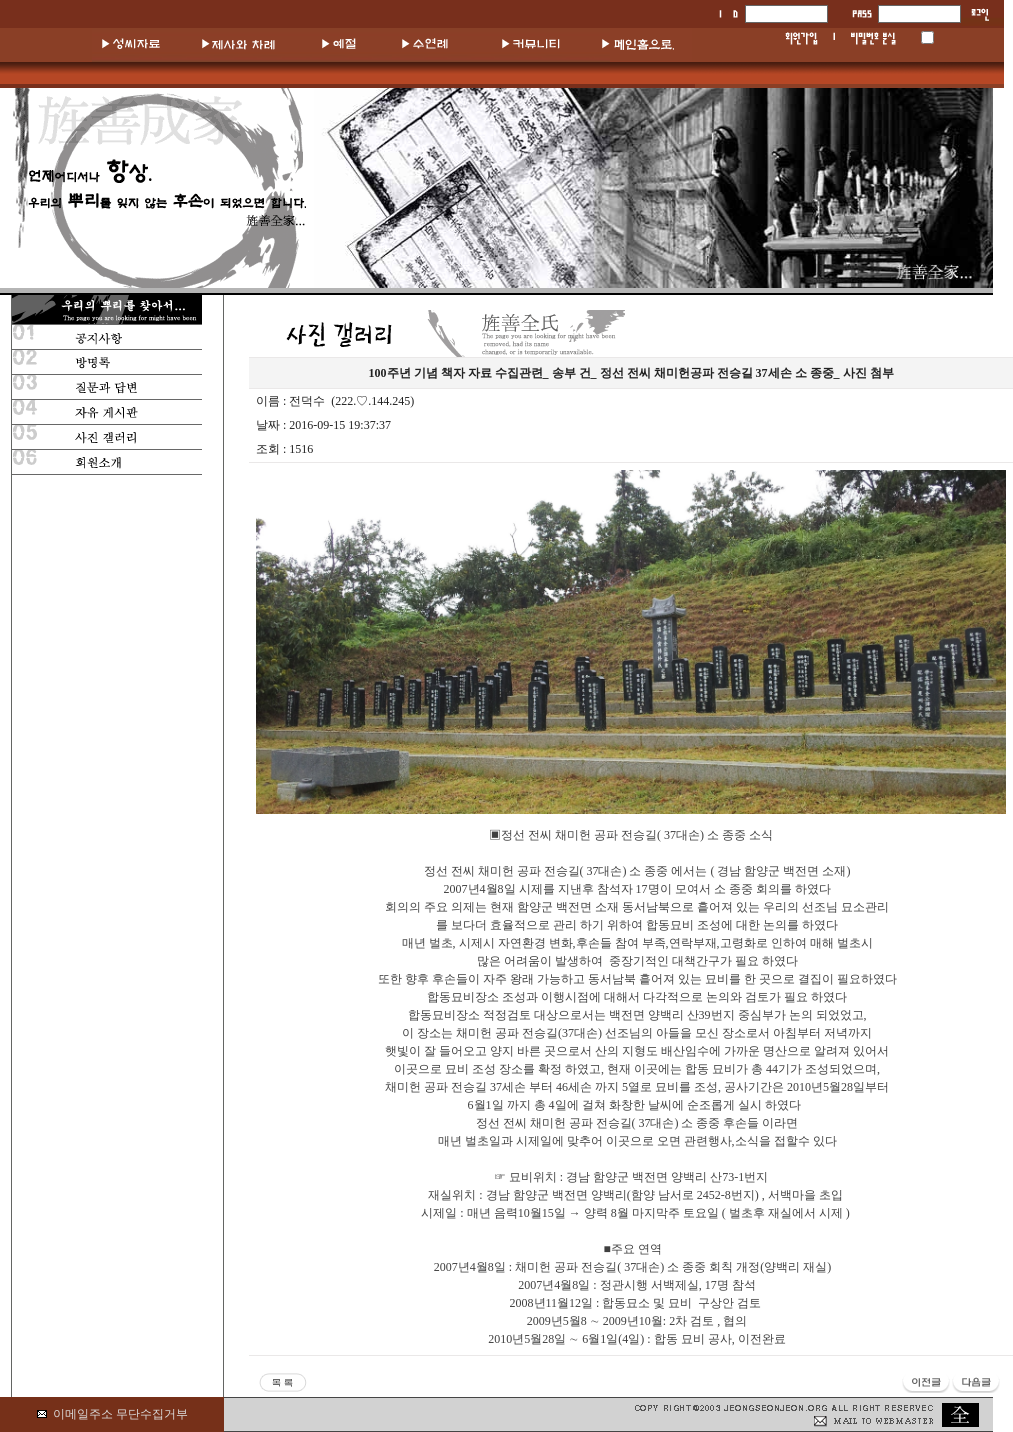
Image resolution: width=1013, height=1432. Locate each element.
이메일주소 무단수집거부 (120, 1414)
